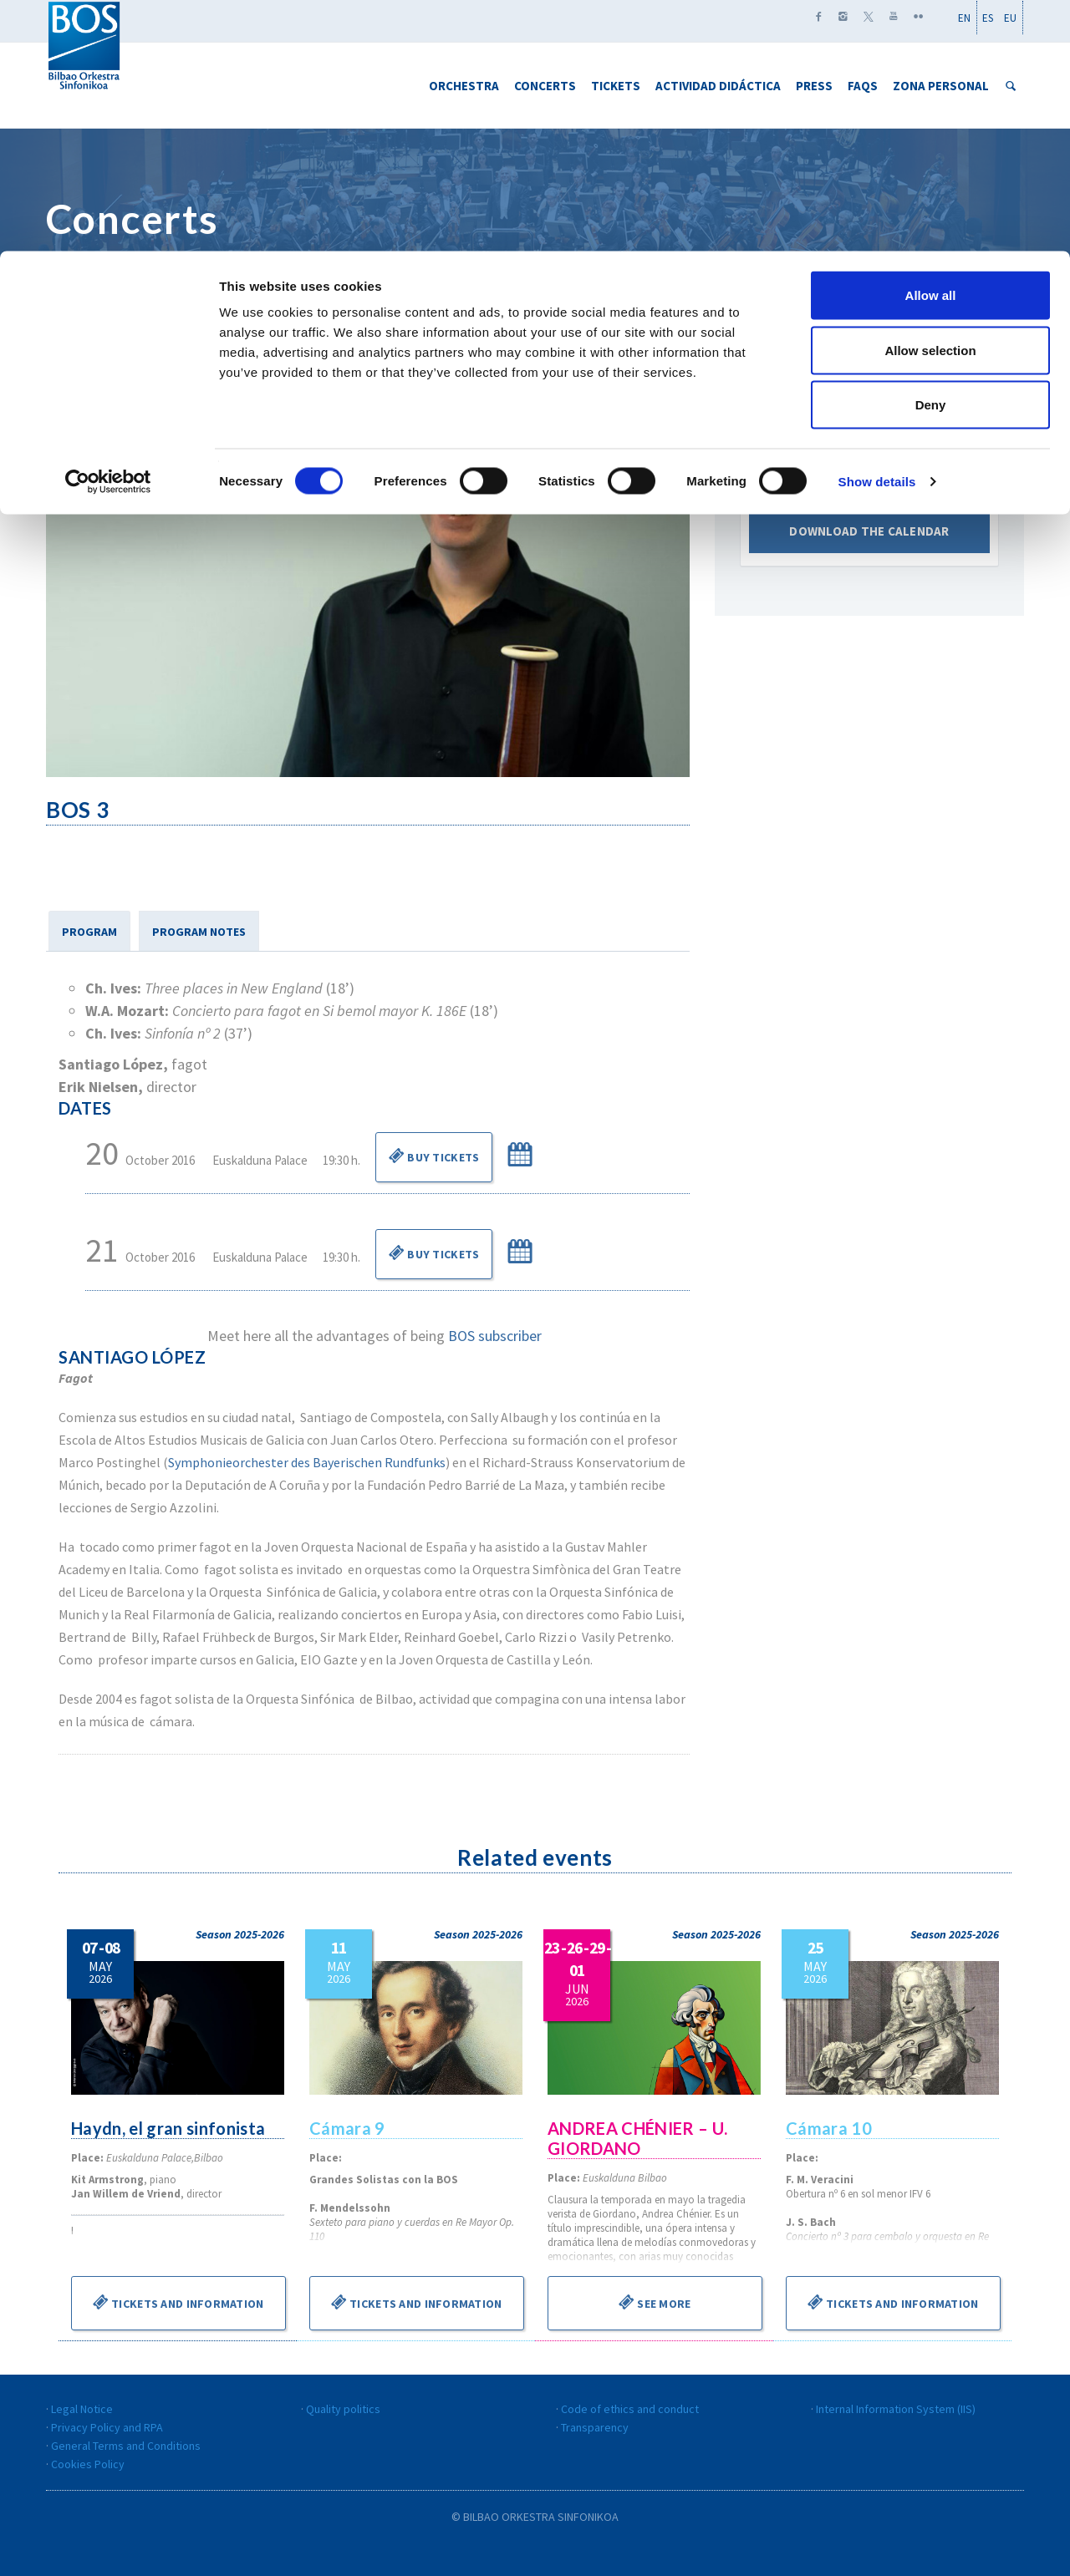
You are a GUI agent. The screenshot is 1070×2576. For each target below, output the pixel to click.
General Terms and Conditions (126, 2445)
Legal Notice (82, 2408)
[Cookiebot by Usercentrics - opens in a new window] (108, 230)
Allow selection (930, 99)
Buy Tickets (434, 1156)
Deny (930, 153)
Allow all (930, 44)
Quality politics (343, 2408)
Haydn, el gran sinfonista (170, 2128)
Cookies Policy (88, 2464)
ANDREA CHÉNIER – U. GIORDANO (639, 2138)
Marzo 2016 (869, 447)
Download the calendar (869, 543)
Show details (877, 230)
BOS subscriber (495, 1335)
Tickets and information (178, 2302)
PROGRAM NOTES (199, 931)
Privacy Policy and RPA (107, 2427)
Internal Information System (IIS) (896, 2408)
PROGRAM (89, 931)
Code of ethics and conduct (630, 2408)
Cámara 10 (830, 2128)
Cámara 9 (347, 2128)
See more (655, 2302)
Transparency (595, 2427)
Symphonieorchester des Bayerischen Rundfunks (307, 1462)
